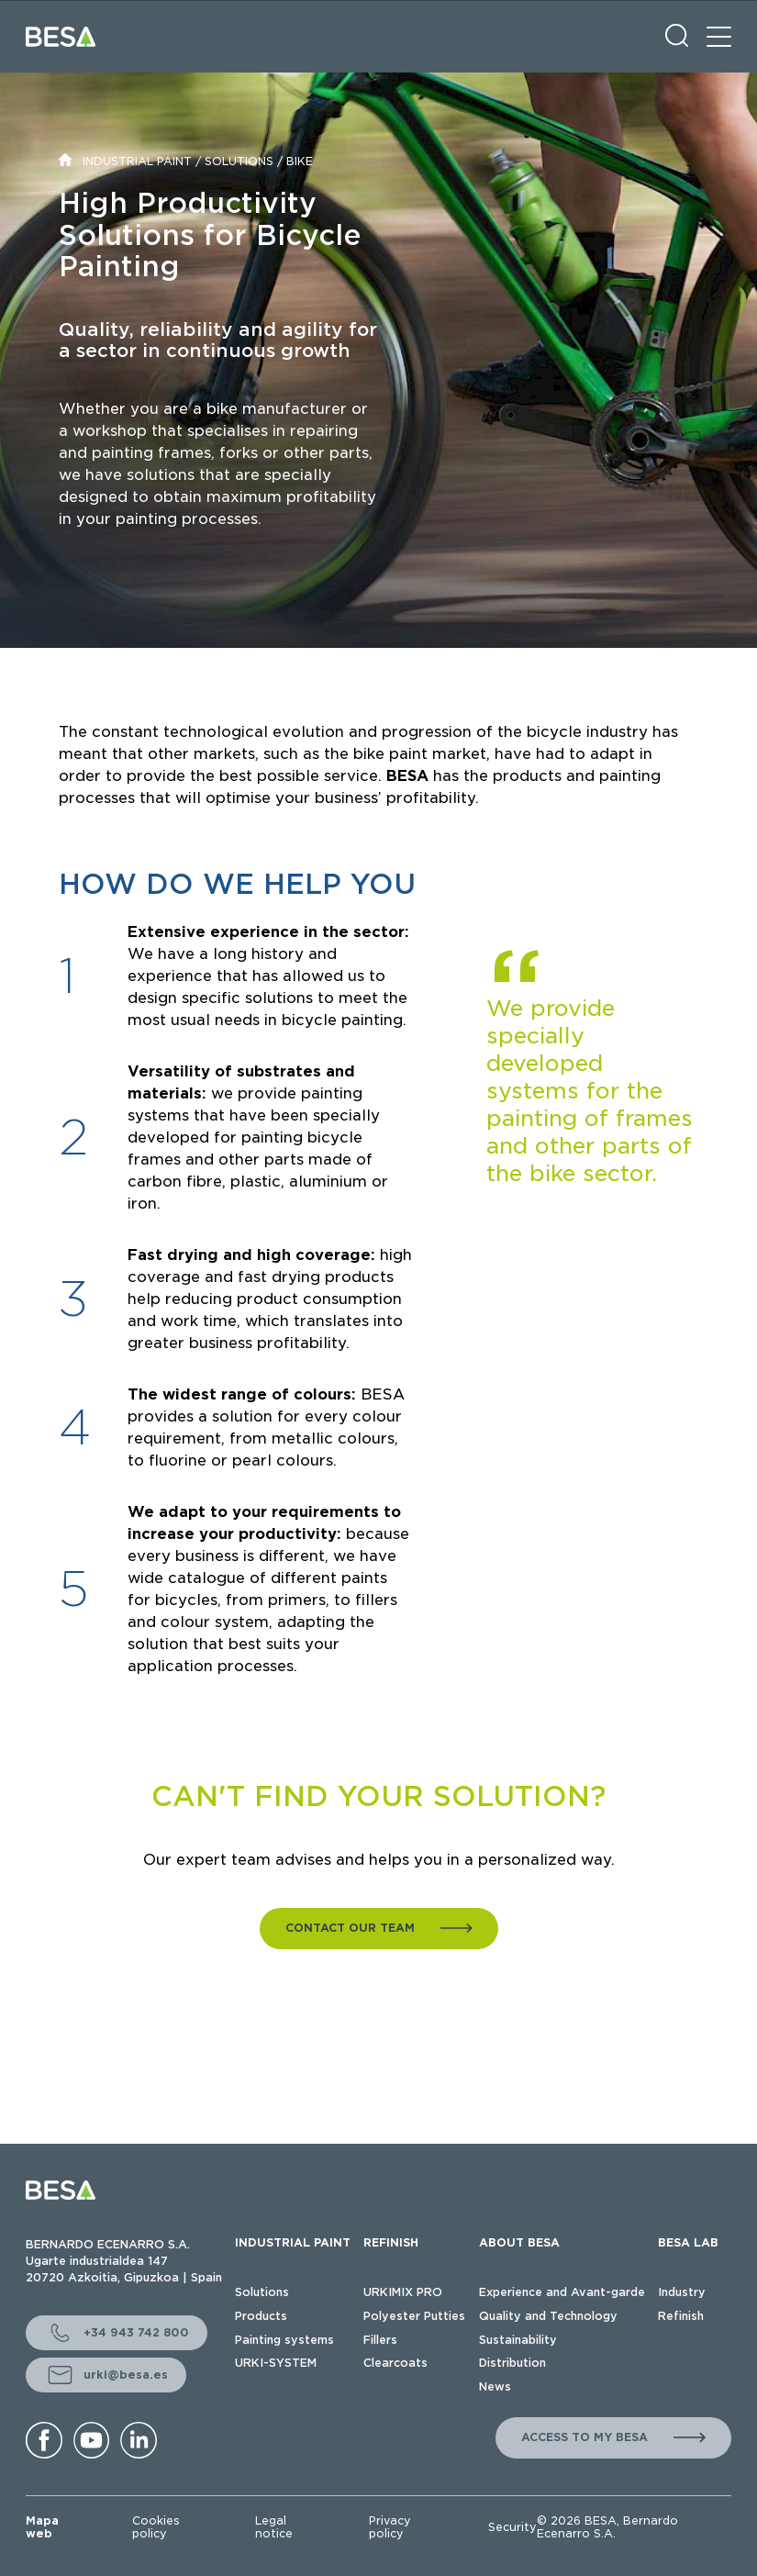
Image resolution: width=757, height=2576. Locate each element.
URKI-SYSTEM (276, 2363)
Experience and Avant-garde (562, 2292)
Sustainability (518, 2340)
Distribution (512, 2363)
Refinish (681, 2316)
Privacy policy (390, 2527)
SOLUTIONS (239, 161)
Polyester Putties (414, 2316)
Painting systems (284, 2340)
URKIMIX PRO (402, 2292)
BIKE (299, 161)
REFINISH (390, 2242)
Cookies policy (156, 2527)
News (495, 2386)
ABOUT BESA (519, 2242)
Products (261, 2316)
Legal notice (274, 2527)
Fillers (380, 2340)
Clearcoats (395, 2363)
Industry (682, 2292)
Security (512, 2527)
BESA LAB (688, 2242)
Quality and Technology (548, 2316)
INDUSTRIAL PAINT (137, 161)
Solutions (262, 2292)
